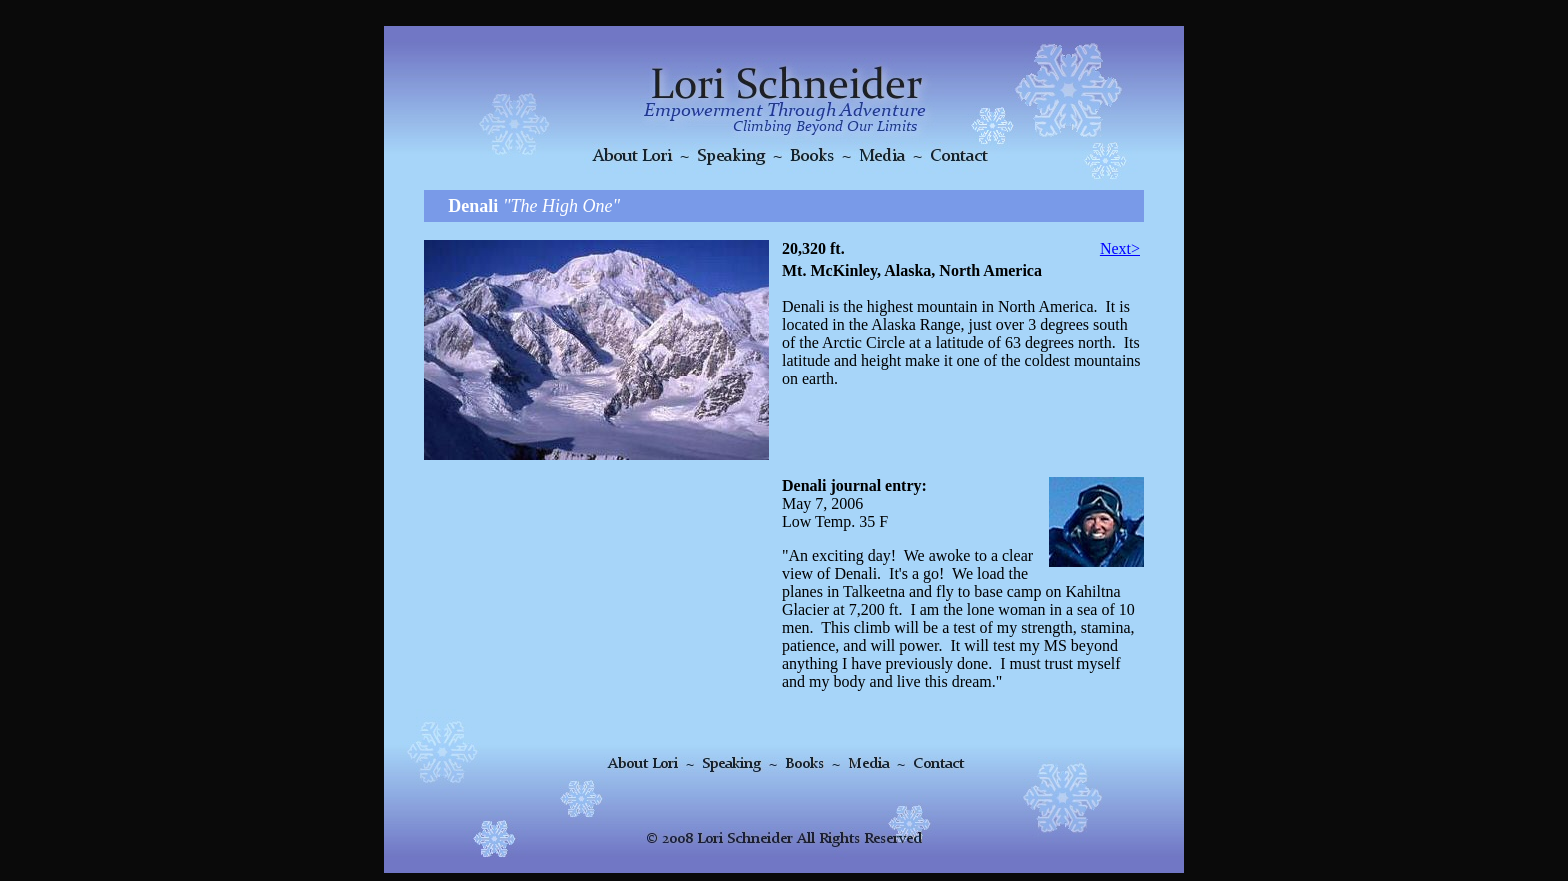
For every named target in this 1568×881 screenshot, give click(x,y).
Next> (1120, 248)
